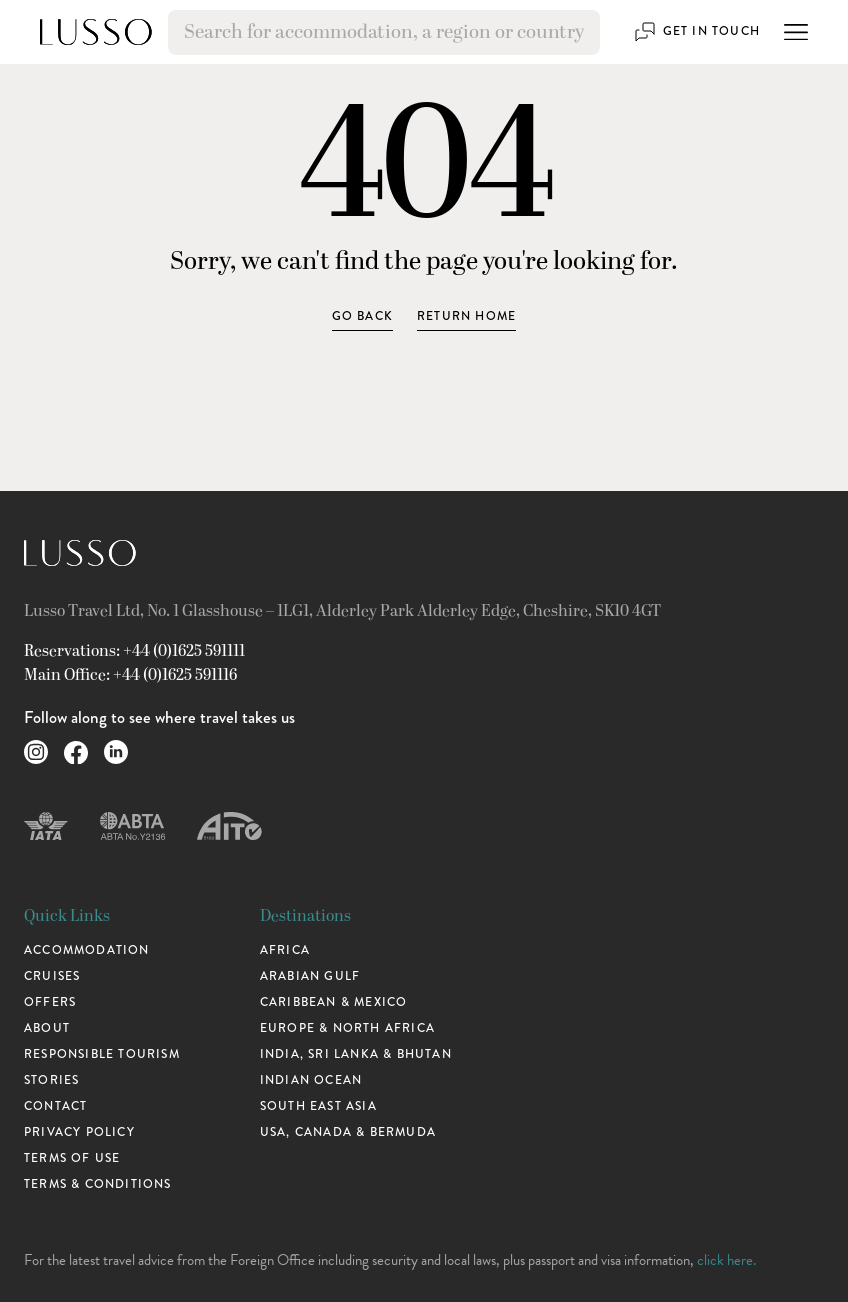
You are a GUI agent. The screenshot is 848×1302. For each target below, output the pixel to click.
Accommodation (87, 950)
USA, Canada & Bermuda (348, 1132)
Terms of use (72, 1158)
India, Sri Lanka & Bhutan (356, 1054)
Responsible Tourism (102, 1054)
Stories (51, 1080)
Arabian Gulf (310, 976)
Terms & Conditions (98, 1184)
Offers (50, 1002)
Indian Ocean (311, 1080)
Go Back (362, 316)
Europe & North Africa (347, 1028)
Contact (55, 1106)
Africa (285, 950)
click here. (726, 1260)
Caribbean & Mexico (334, 1002)
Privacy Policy (79, 1132)
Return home (466, 316)
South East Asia (318, 1106)
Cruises (52, 976)
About (47, 1028)
